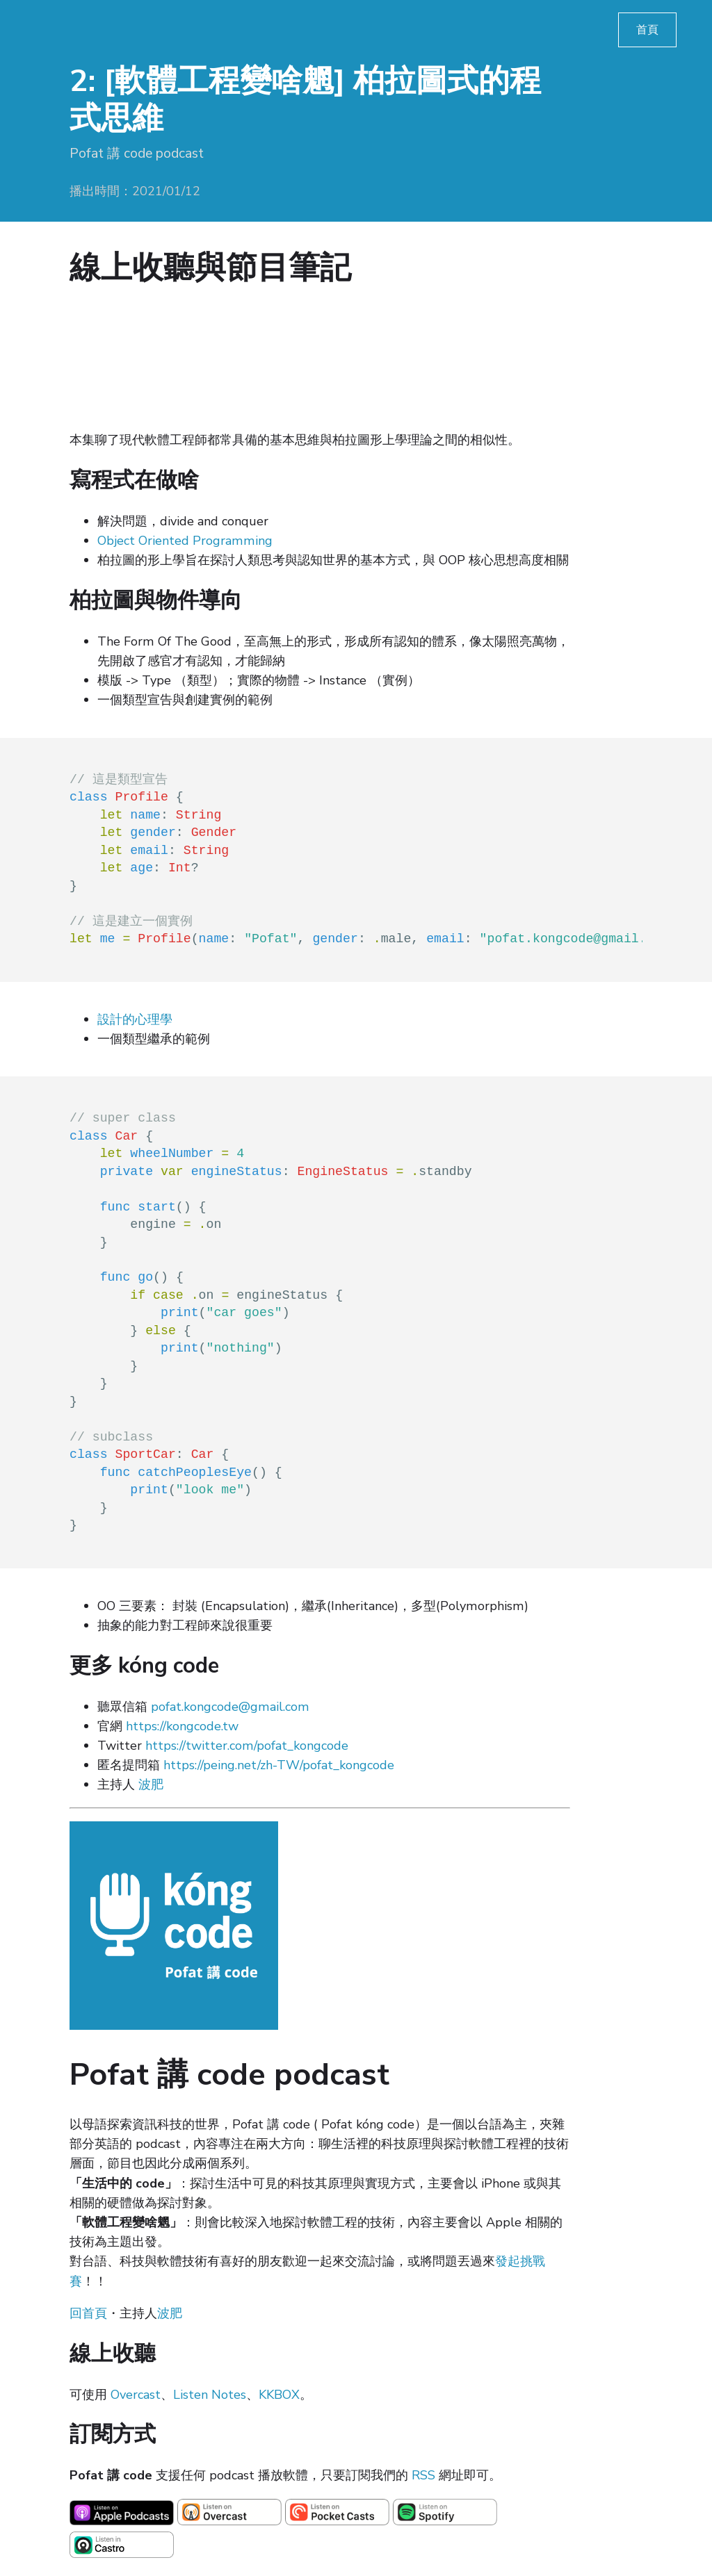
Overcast (136, 2394)
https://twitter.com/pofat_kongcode (246, 1745)
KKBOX (279, 2394)
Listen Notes (209, 2394)
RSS (423, 2475)
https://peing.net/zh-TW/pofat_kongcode (278, 1765)
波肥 (150, 1784)
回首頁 (88, 2313)
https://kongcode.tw (182, 1726)
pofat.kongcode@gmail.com (230, 1706)
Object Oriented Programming (185, 540)
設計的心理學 (134, 1019)
